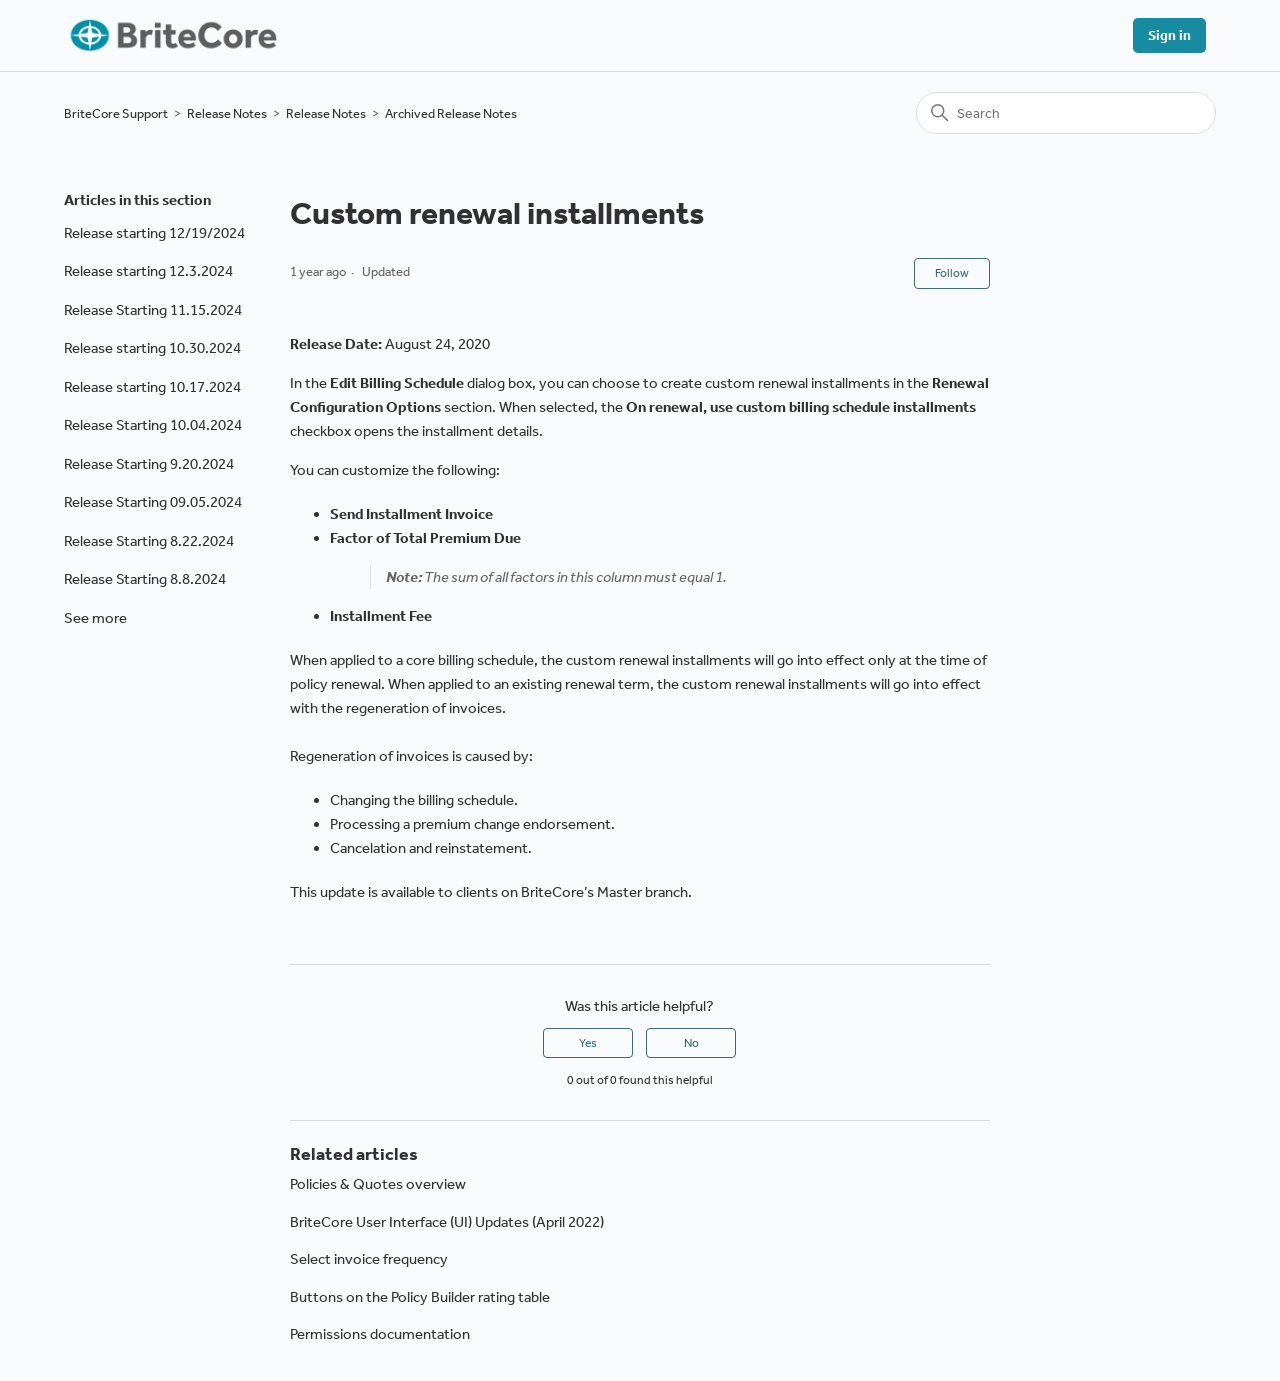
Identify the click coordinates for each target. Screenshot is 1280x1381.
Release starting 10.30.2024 (152, 348)
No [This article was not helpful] (691, 1043)
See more (95, 618)
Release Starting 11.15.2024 (153, 310)
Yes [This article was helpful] (588, 1043)
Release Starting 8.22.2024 (149, 541)
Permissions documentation (380, 1334)
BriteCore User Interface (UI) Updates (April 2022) (447, 1222)
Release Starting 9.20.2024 (149, 464)
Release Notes (227, 113)
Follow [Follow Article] (952, 273)
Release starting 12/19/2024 (154, 233)
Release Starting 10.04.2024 (153, 425)
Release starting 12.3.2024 (148, 271)
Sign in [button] (1169, 35)
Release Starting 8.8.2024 (145, 579)
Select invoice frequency (369, 1259)
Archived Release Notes (451, 113)
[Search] (1066, 113)
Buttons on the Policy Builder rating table (420, 1297)
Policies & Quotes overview (378, 1184)
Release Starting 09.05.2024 (153, 502)
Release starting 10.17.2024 (152, 387)
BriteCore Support (116, 113)
